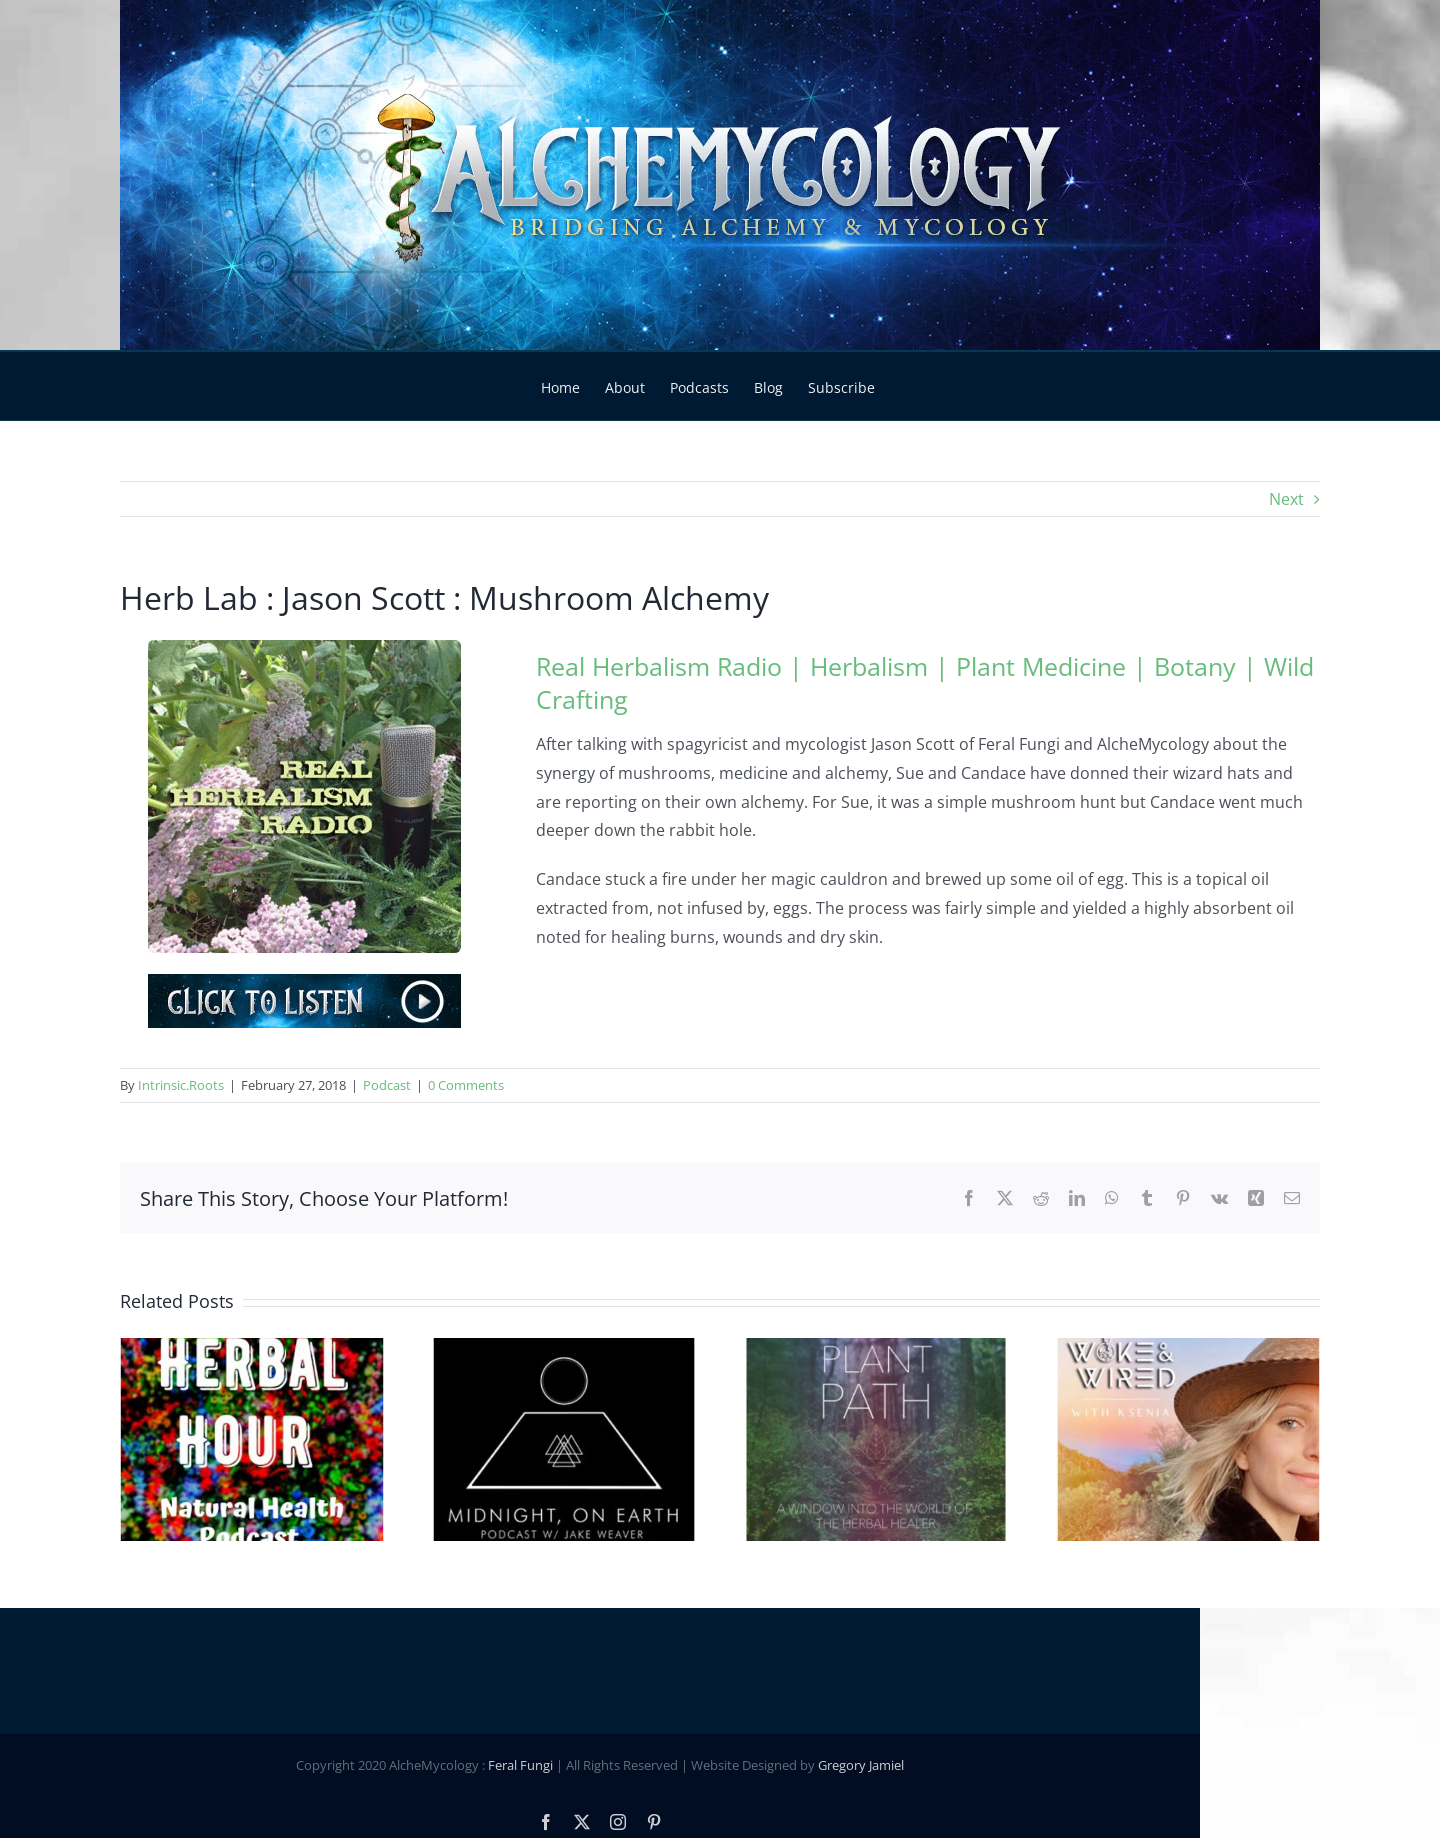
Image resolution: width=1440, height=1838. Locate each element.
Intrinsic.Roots (181, 1085)
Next (1286, 499)
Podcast (387, 1085)
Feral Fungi (640, 1735)
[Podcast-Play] (304, 982)
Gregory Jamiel (981, 1735)
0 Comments (466, 1085)
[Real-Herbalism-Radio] (304, 648)
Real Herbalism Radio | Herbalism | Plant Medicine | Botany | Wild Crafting (925, 682)
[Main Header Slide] (720, 175)
